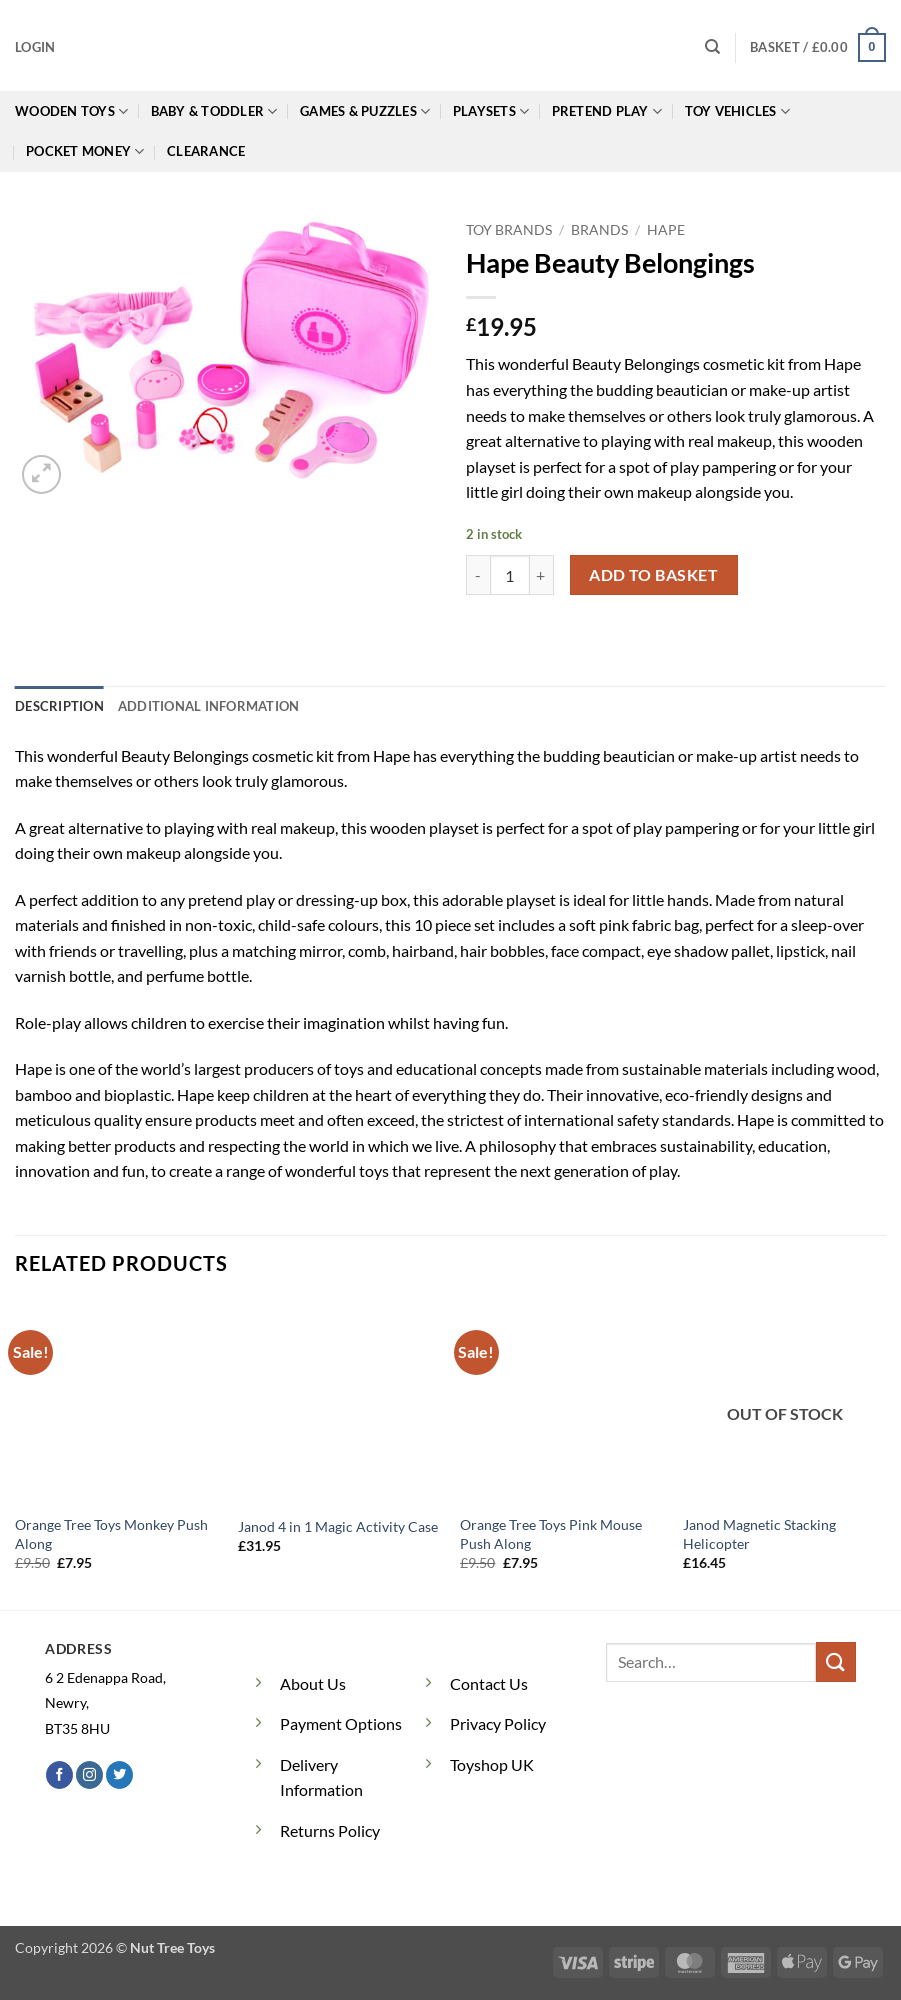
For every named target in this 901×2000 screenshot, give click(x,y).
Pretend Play (607, 111)
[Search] (712, 47)
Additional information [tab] (209, 706)
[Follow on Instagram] (89, 1775)
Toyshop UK (492, 1764)
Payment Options (341, 1723)
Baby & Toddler (214, 111)
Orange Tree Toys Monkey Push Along (111, 1534)
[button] (35, 47)
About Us (313, 1683)
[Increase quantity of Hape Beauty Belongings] (542, 575)
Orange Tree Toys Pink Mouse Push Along (551, 1534)
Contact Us (489, 1683)
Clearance (206, 151)
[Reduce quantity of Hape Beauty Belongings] (478, 575)
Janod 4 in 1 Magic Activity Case (338, 1526)
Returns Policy (330, 1830)
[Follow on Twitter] (119, 1775)
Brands (599, 230)
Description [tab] (59, 706)
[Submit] (836, 1661)
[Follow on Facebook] (59, 1775)
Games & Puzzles (365, 111)
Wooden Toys (71, 111)
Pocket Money (85, 151)
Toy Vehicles (738, 111)
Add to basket (653, 575)
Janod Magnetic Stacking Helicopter (759, 1534)
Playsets (491, 111)
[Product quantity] (510, 575)
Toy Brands (509, 230)
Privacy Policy (498, 1723)
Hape (666, 230)
